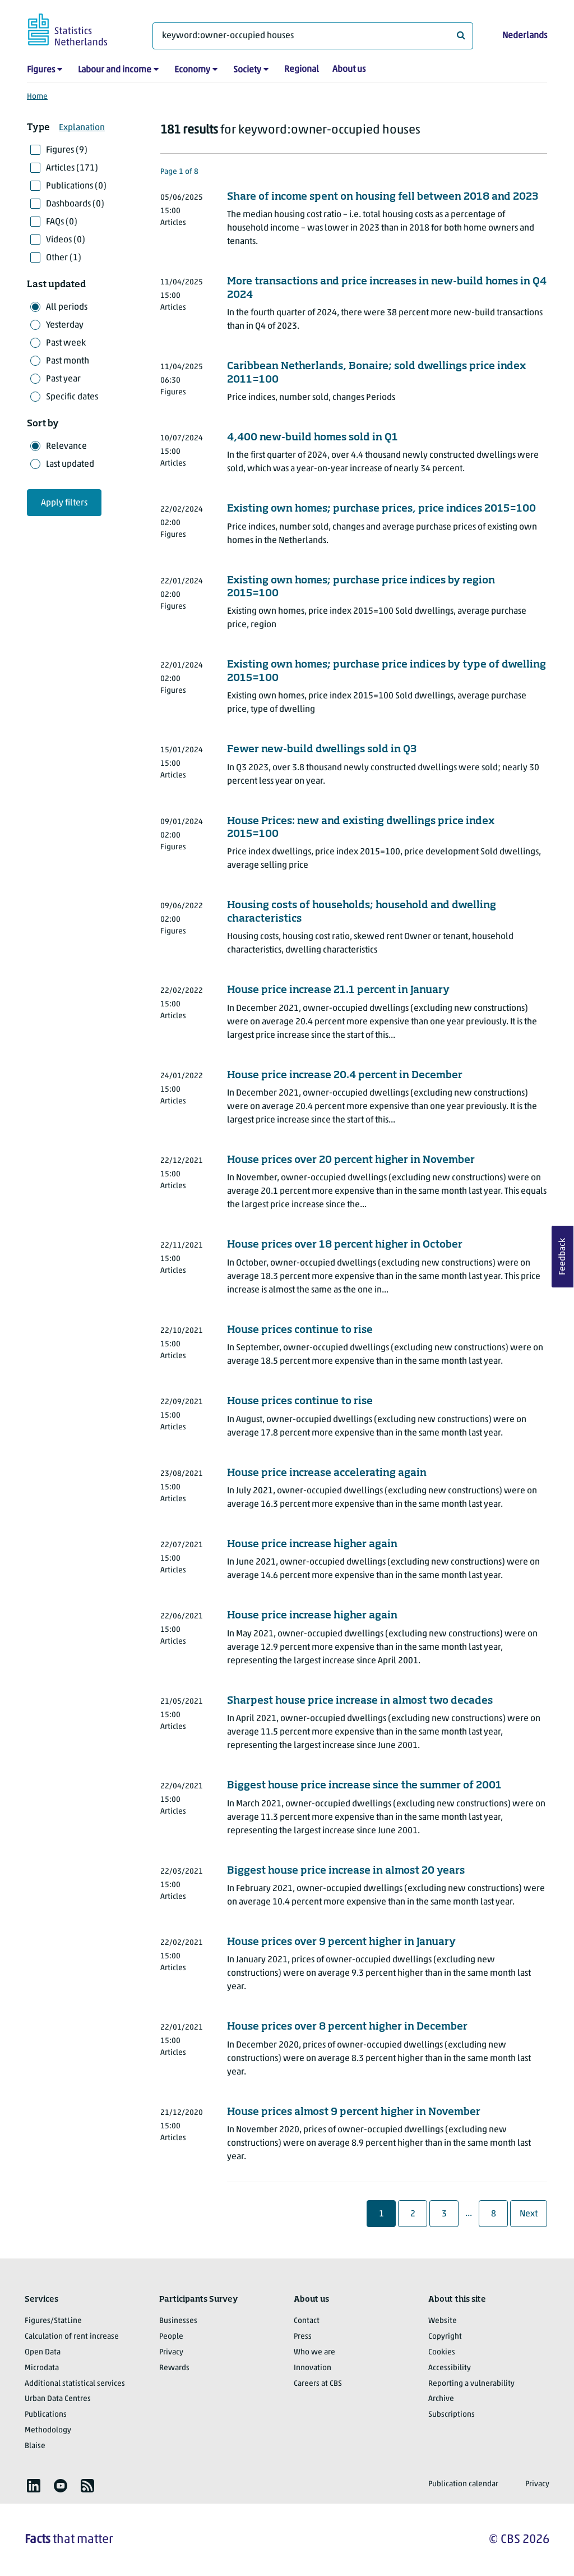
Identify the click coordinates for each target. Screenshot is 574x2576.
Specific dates (72, 397)
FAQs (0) (61, 222)
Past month (67, 361)
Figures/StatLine (53, 2321)
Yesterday (65, 325)
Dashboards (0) (75, 204)
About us (348, 69)
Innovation (312, 2368)
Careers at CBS (318, 2384)
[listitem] (34, 2486)
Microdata (42, 2368)
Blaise (35, 2446)
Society (247, 70)
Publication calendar (463, 2484)
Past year (63, 379)
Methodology (48, 2430)
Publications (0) (76, 186)
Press (303, 2336)
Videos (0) (65, 240)
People (171, 2336)
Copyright (445, 2336)
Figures (41, 70)
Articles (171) (72, 168)
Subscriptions (451, 2414)
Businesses (178, 2321)
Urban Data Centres (58, 2399)
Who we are (314, 2352)
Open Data (43, 2352)
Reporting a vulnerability (471, 2384)
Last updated (70, 464)
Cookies (441, 2352)
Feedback (562, 1256)
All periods (66, 307)
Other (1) (63, 258)
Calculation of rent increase (72, 2336)
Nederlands (524, 35)
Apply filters (64, 503)
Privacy (171, 2352)
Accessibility (449, 2368)
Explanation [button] (82, 127)
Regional (301, 69)
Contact (307, 2321)
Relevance (66, 446)
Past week (66, 343)
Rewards (174, 2368)
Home (37, 96)
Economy (192, 70)
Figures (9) (66, 150)
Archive (441, 2399)
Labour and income (114, 70)
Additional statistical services (75, 2384)
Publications (46, 2414)
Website (442, 2321)
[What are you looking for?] (312, 35)
